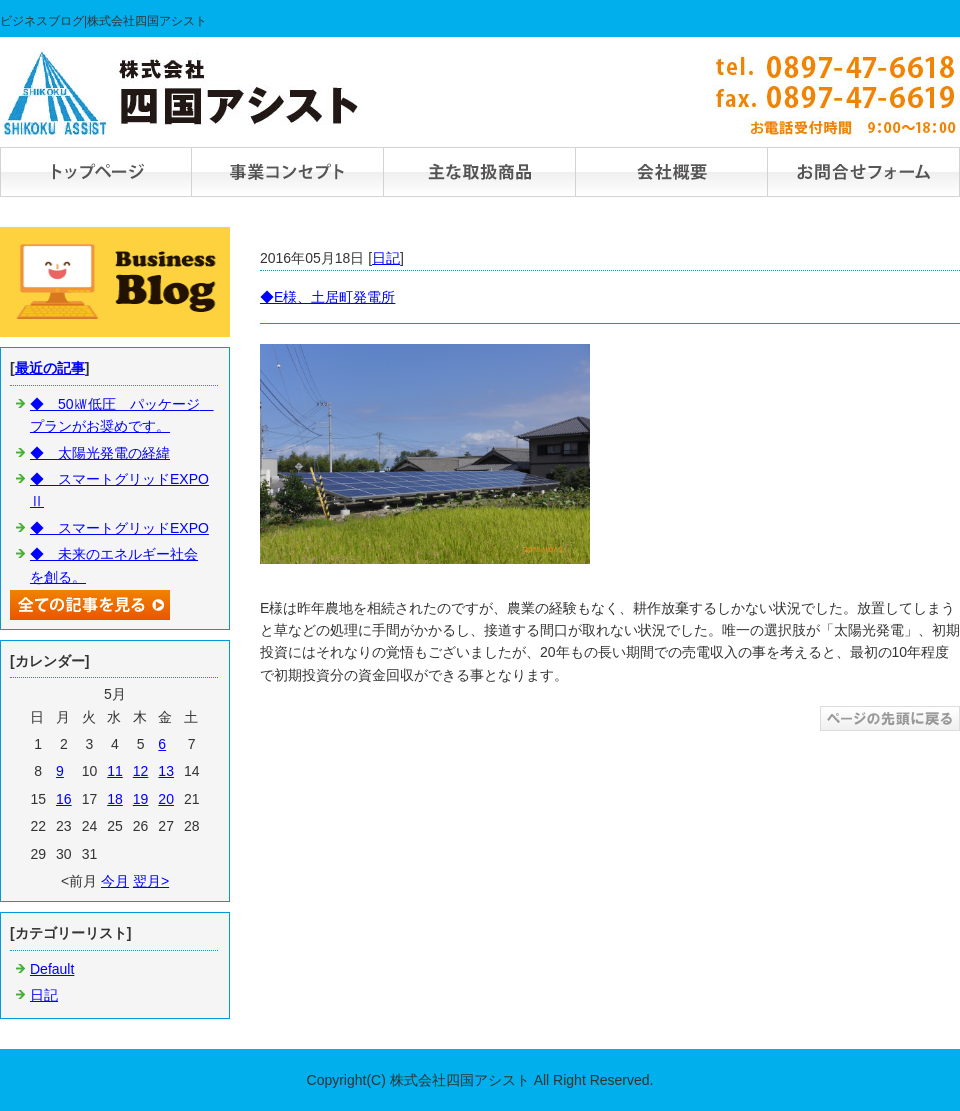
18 (115, 799)
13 (166, 771)
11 (115, 771)
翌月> (151, 881)
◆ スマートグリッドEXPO (119, 528)
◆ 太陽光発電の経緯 (100, 453)
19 (141, 799)
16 (64, 799)
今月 (115, 881)
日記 (386, 258)
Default (52, 969)
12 (141, 771)
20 (166, 799)
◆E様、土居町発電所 (327, 297)
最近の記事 (50, 368)
